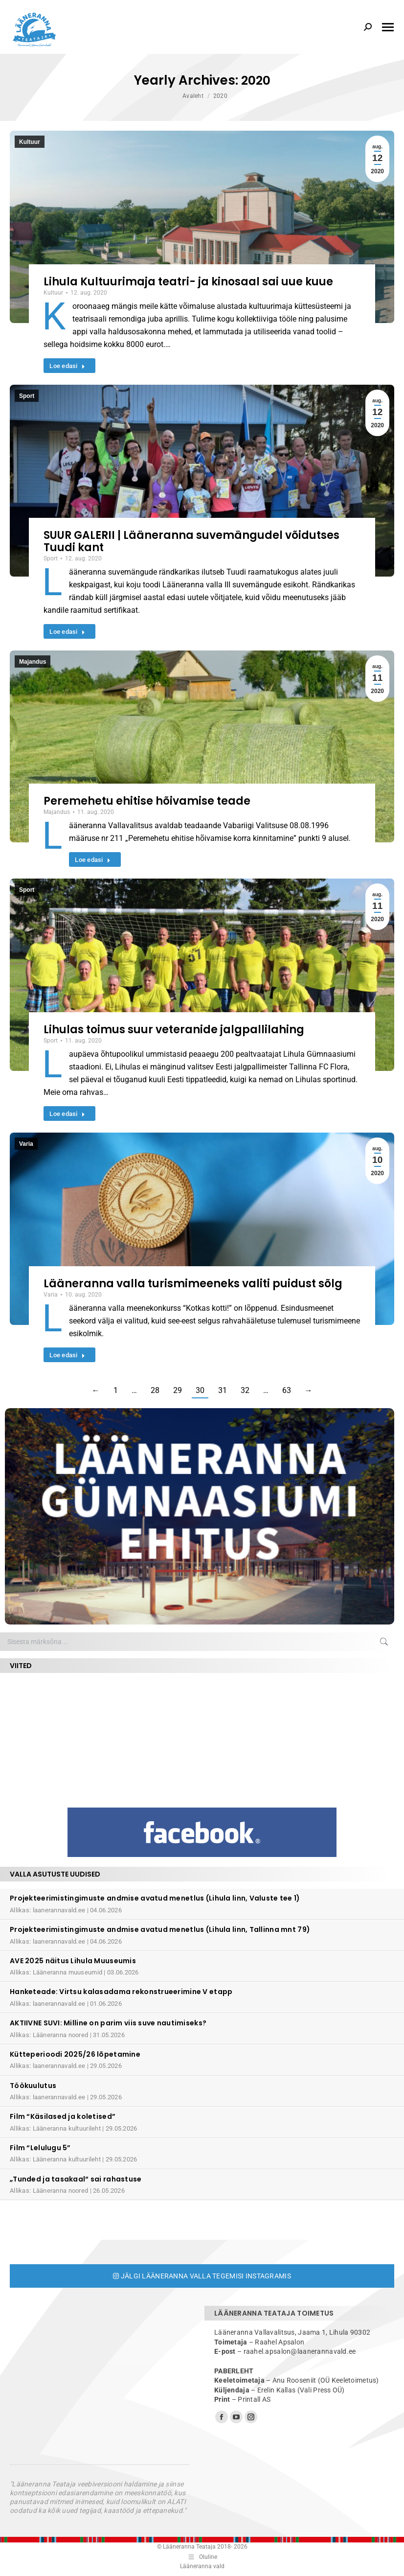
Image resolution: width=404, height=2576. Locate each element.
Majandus (32, 661)
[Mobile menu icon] (388, 27)
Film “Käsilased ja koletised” (62, 2116)
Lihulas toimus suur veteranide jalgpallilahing (174, 1029)
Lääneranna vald (202, 2566)
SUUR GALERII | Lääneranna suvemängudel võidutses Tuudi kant (191, 541)
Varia (26, 1143)
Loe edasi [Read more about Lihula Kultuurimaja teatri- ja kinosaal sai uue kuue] (67, 366)
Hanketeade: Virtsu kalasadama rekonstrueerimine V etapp (121, 1991)
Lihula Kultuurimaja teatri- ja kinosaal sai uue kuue (188, 281)
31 (222, 1390)
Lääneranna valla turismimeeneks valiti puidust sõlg (193, 1283)
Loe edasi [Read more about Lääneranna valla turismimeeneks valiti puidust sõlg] (67, 1355)
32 (245, 1390)
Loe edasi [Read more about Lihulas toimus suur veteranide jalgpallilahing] (67, 1113)
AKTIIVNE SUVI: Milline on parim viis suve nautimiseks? (108, 2023)
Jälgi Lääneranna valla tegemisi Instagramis (202, 2276)
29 (177, 1390)
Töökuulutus (33, 2085)
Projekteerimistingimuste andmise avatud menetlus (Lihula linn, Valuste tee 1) (155, 1898)
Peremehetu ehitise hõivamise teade (147, 801)
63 (286, 1390)
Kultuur (29, 142)
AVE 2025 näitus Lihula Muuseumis (73, 1961)
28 (155, 1390)
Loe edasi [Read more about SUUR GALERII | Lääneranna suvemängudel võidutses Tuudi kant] (67, 631)
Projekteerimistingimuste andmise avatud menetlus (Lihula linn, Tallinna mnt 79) (160, 1929)
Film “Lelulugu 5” (40, 2148)
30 (200, 1390)
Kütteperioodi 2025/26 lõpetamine (75, 2054)
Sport (26, 396)
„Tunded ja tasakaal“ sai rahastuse (76, 2179)
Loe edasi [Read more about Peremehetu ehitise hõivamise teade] (93, 859)
